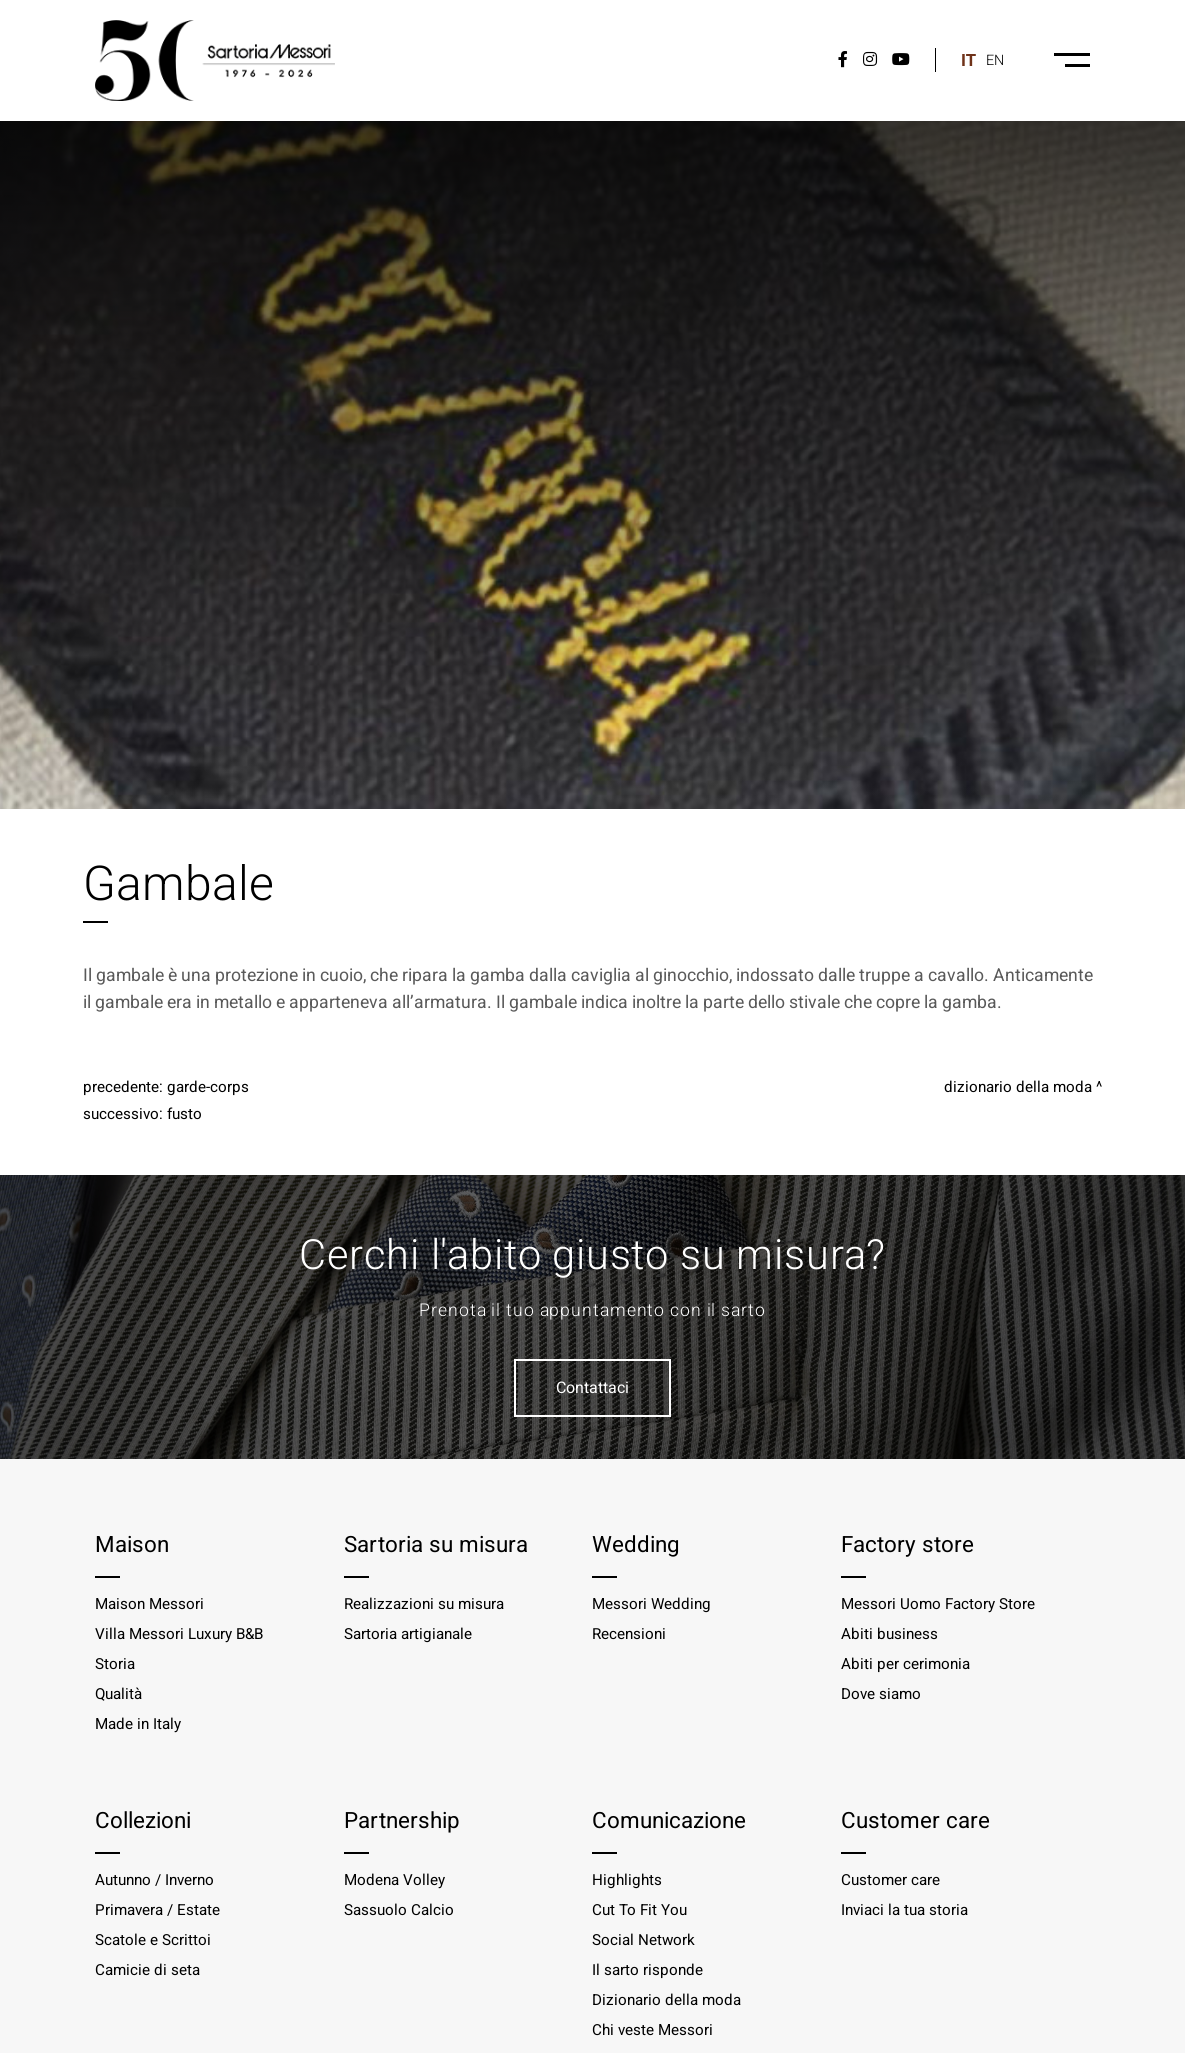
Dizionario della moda (1018, 1087)
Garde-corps (208, 1087)
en (995, 60)
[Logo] (215, 60)
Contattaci (592, 1388)
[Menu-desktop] (1072, 60)
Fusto (184, 1114)
